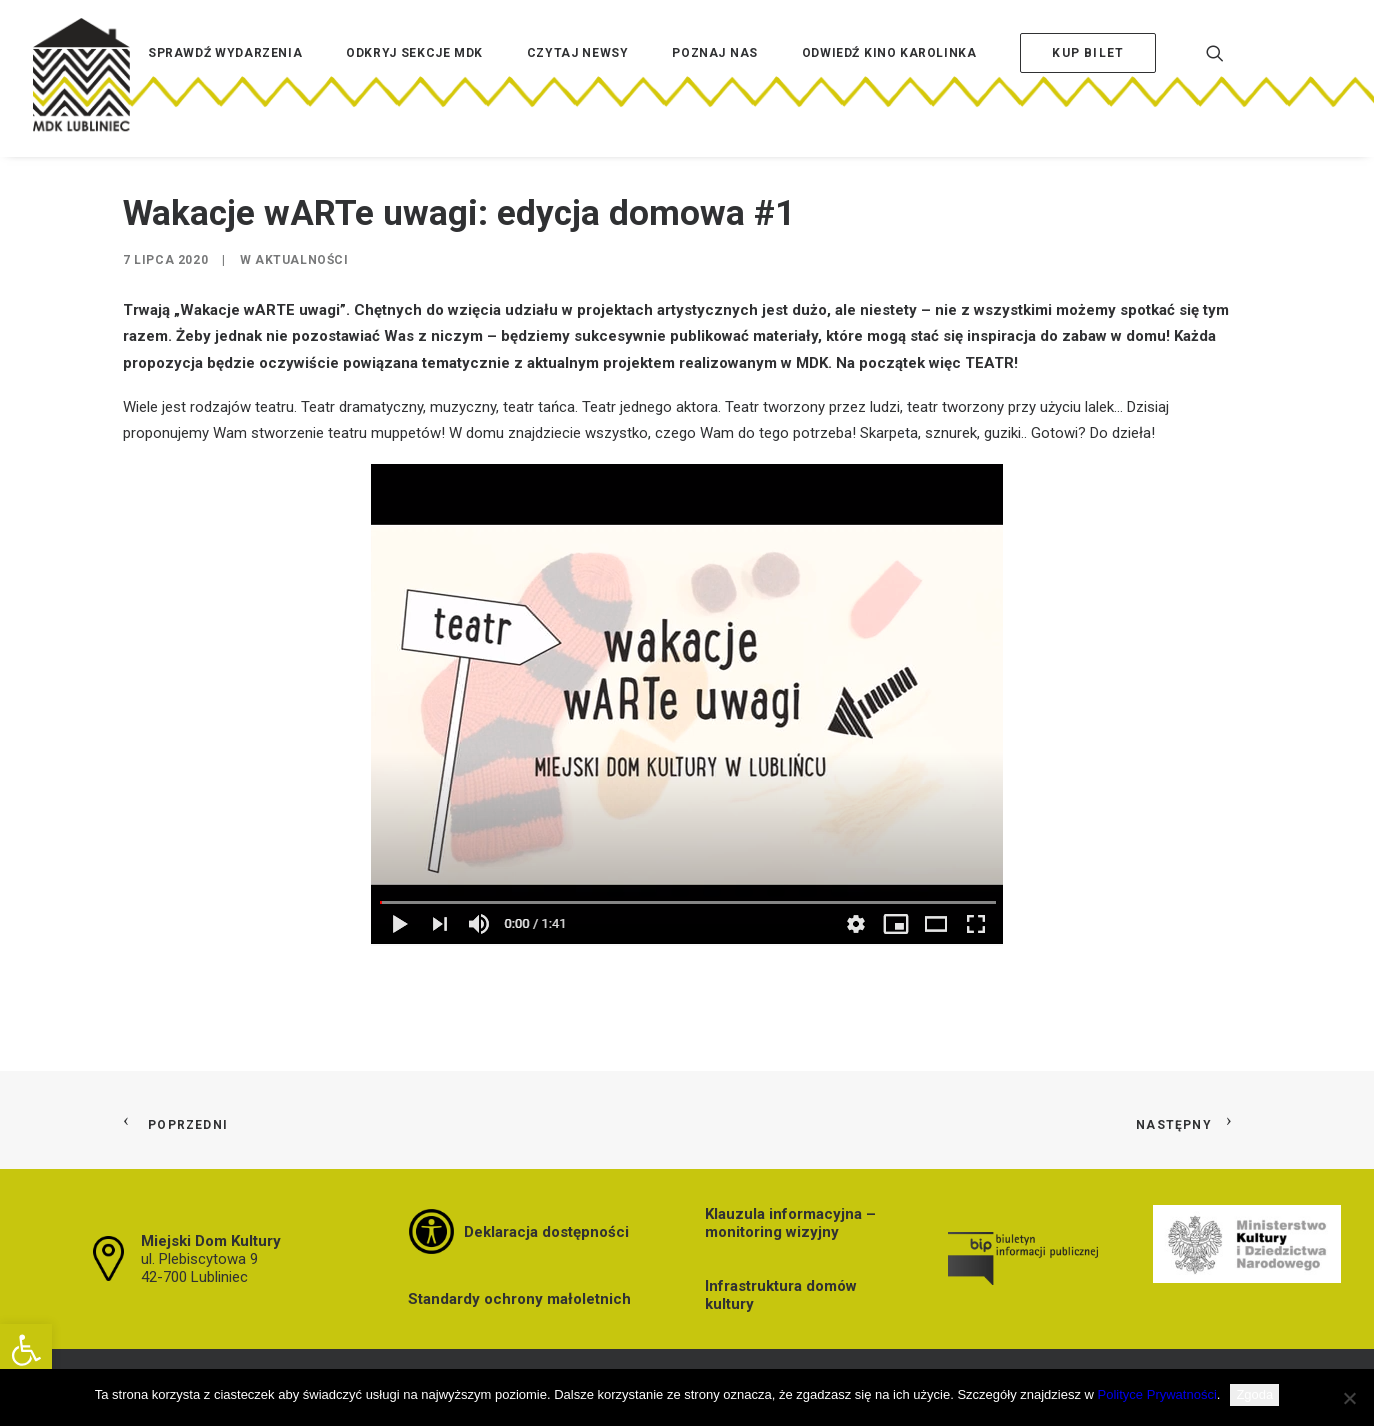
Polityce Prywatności (1157, 1394)
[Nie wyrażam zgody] (1349, 1398)
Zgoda (1254, 1394)
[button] (26, 1350)
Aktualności (302, 260)
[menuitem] (225, 83)
